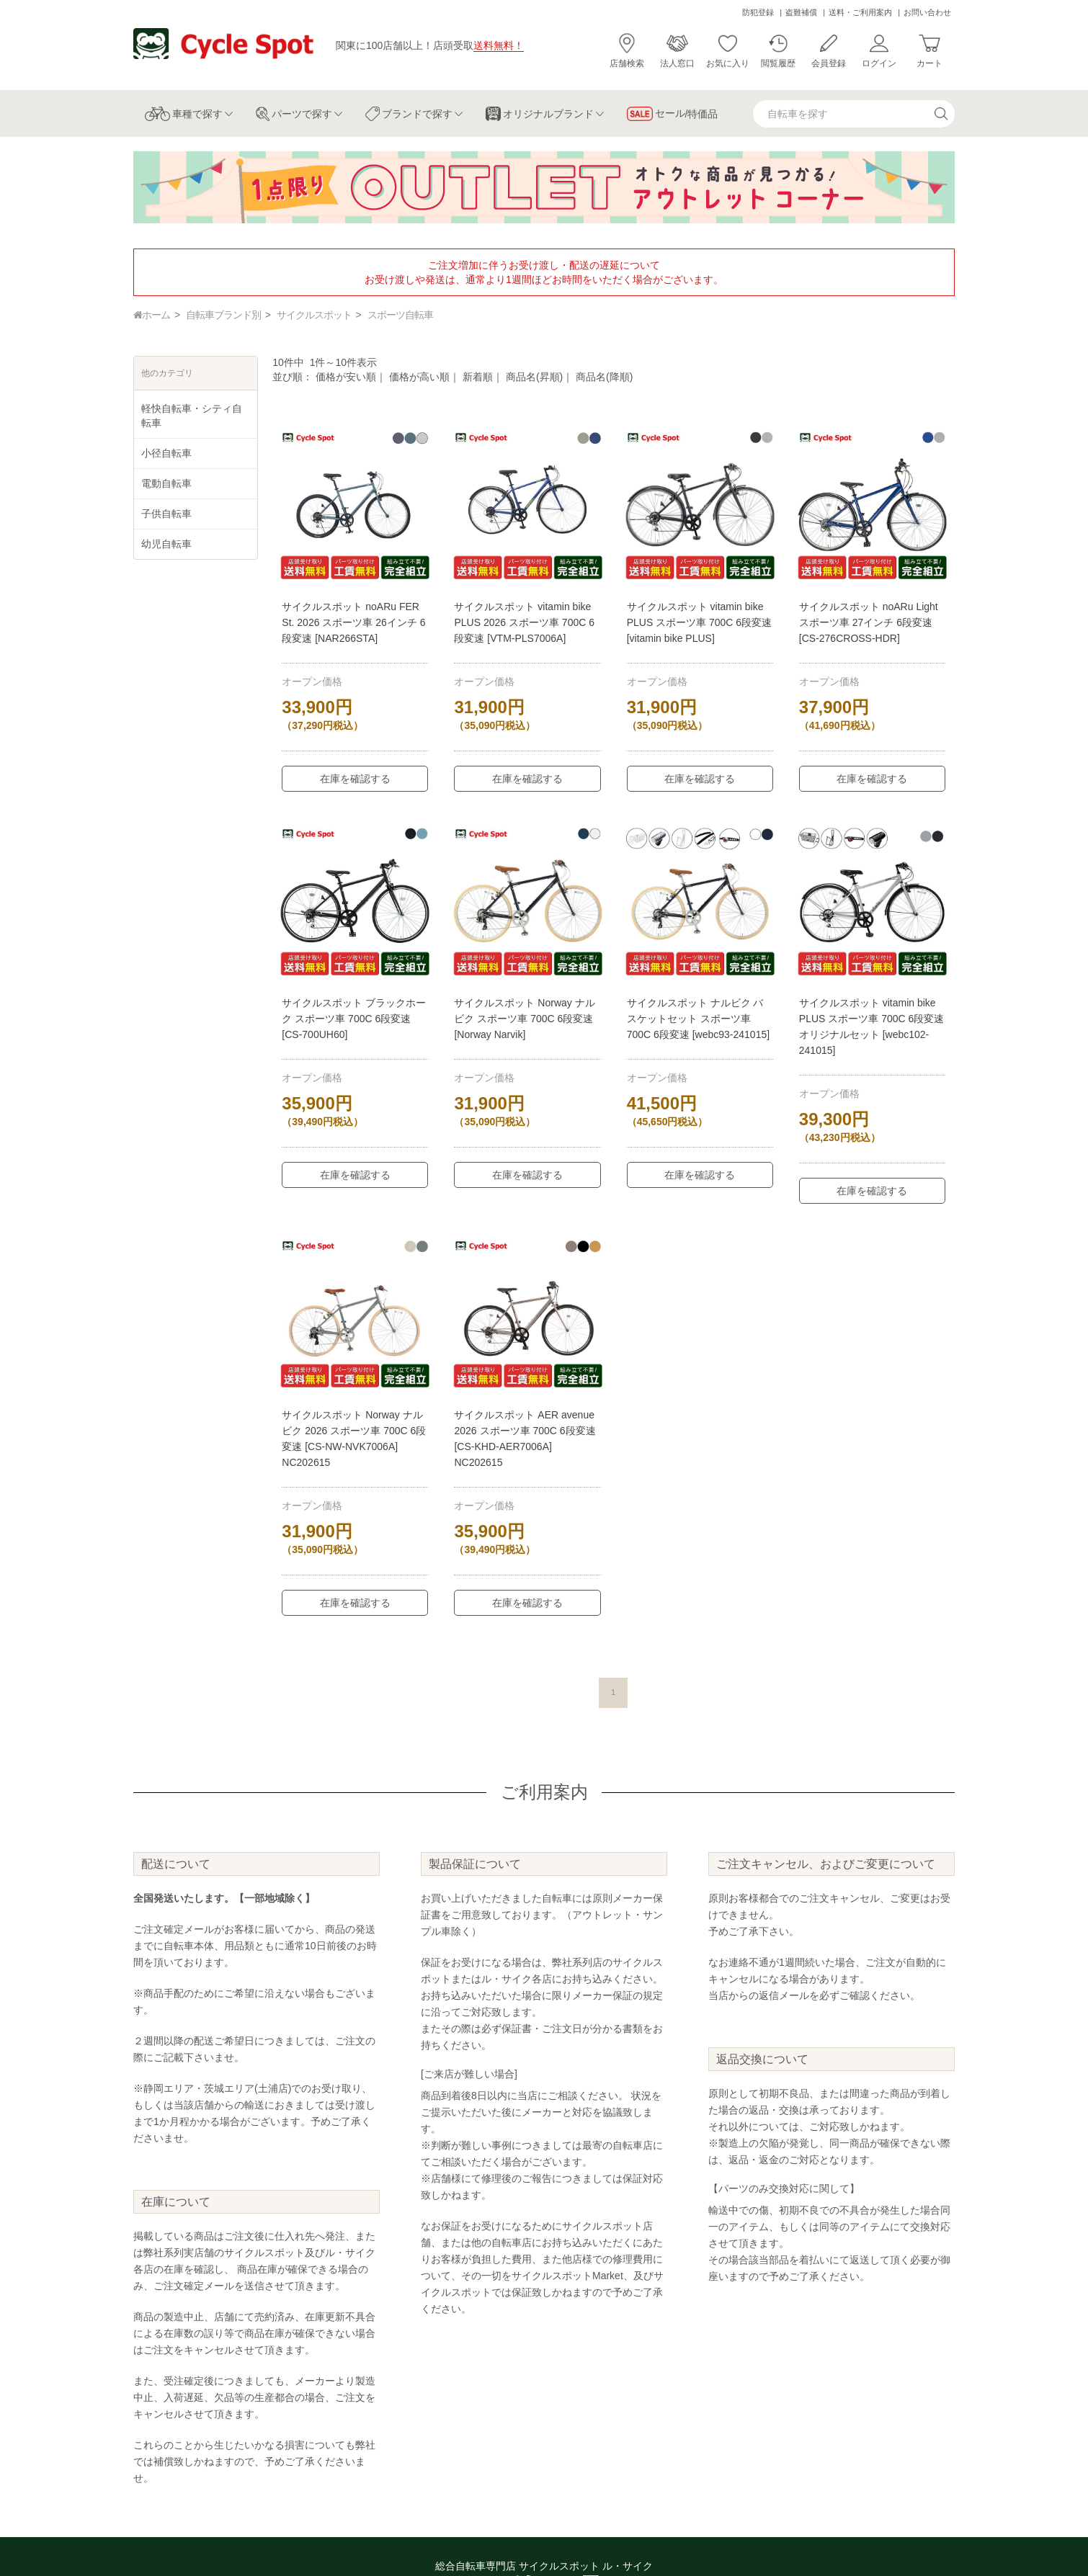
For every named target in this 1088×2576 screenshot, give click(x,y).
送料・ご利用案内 (860, 12)
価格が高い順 (419, 377)
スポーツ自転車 (400, 315)
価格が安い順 (346, 377)
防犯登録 (758, 12)
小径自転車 (166, 453)
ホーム (151, 315)
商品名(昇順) (534, 377)
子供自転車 (166, 513)
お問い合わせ (927, 12)
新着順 (478, 377)
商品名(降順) (604, 377)
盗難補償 (801, 12)
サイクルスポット (314, 315)
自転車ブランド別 (223, 315)
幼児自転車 (166, 544)
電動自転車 (166, 483)
